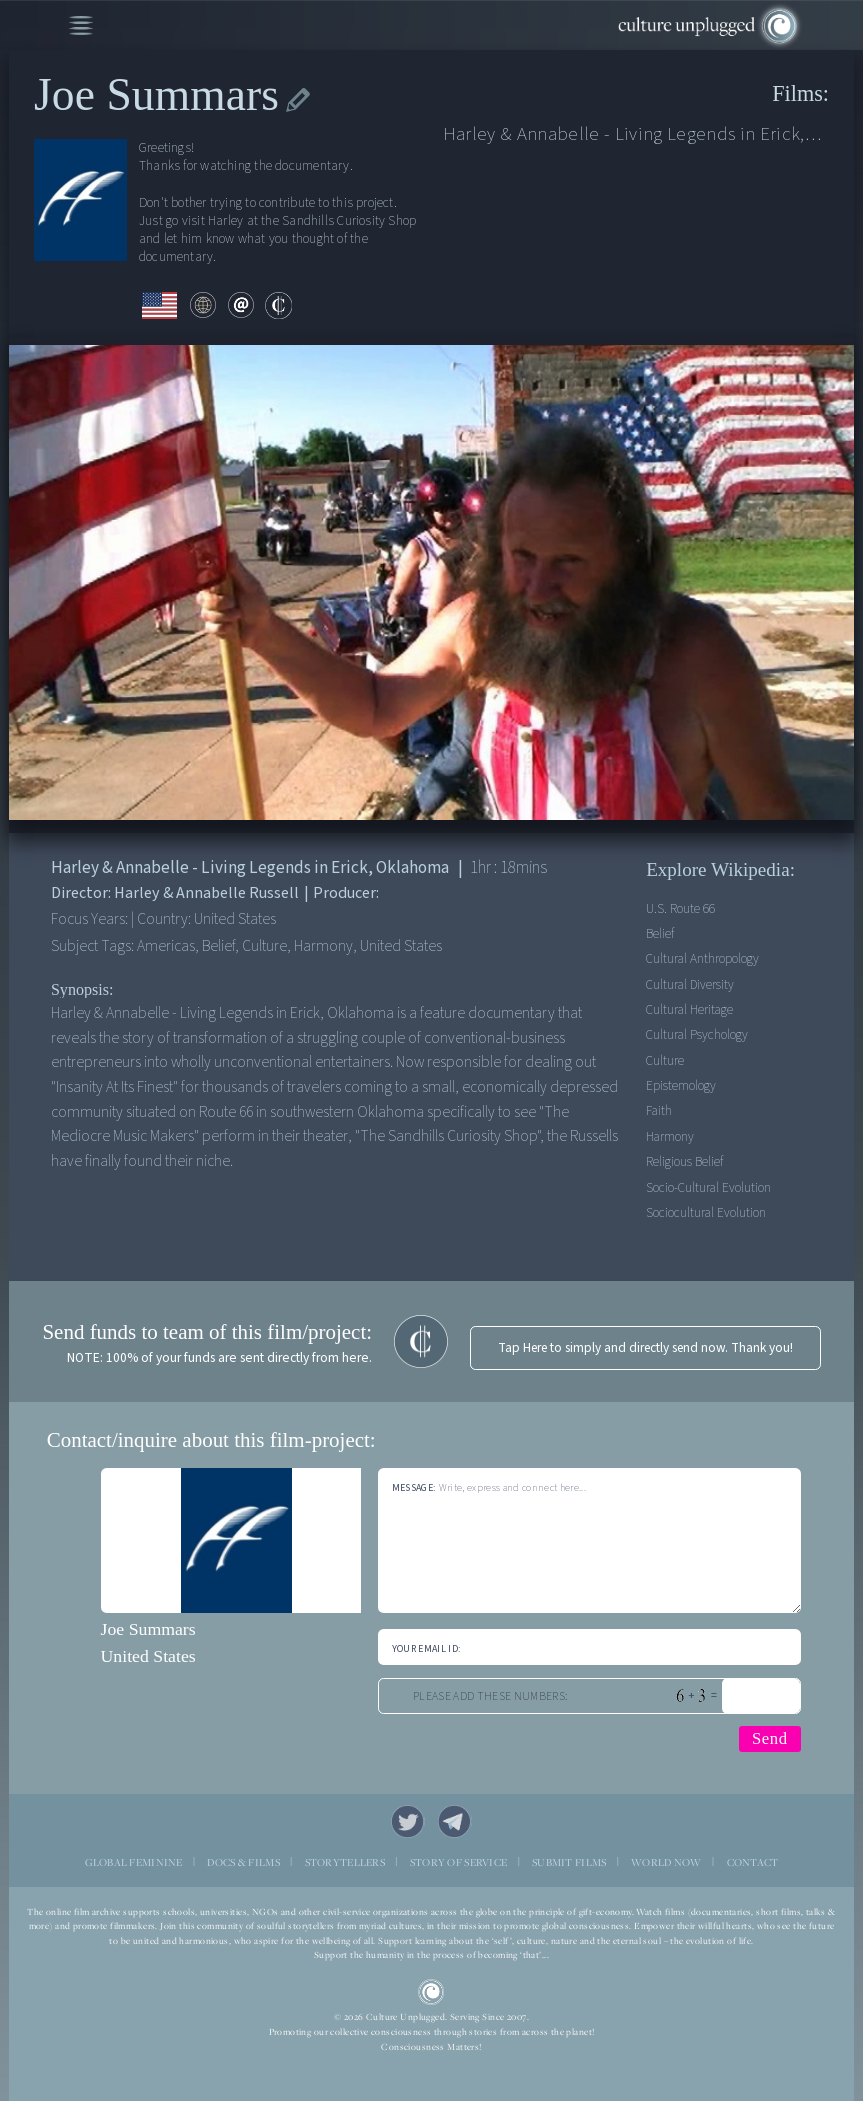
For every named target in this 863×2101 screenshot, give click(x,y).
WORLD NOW (666, 1862)
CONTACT (753, 1862)
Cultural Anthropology (702, 958)
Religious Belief (684, 1161)
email (241, 305)
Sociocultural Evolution (706, 1212)
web (203, 305)
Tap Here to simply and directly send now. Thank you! (645, 1347)
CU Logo (431, 1992)
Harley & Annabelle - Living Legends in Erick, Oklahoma (632, 134)
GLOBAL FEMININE (134, 1862)
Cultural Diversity (690, 984)
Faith (659, 1110)
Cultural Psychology (697, 1034)
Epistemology (681, 1085)
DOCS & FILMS (243, 1862)
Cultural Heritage (689, 1009)
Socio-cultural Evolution (708, 1187)
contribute (278, 305)
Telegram (454, 1821)
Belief (660, 933)
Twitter (407, 1821)
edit (298, 101)
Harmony (670, 1136)
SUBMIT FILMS (569, 1862)
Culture (665, 1060)
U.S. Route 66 (680, 908)
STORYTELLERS (345, 1862)
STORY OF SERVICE (458, 1862)
